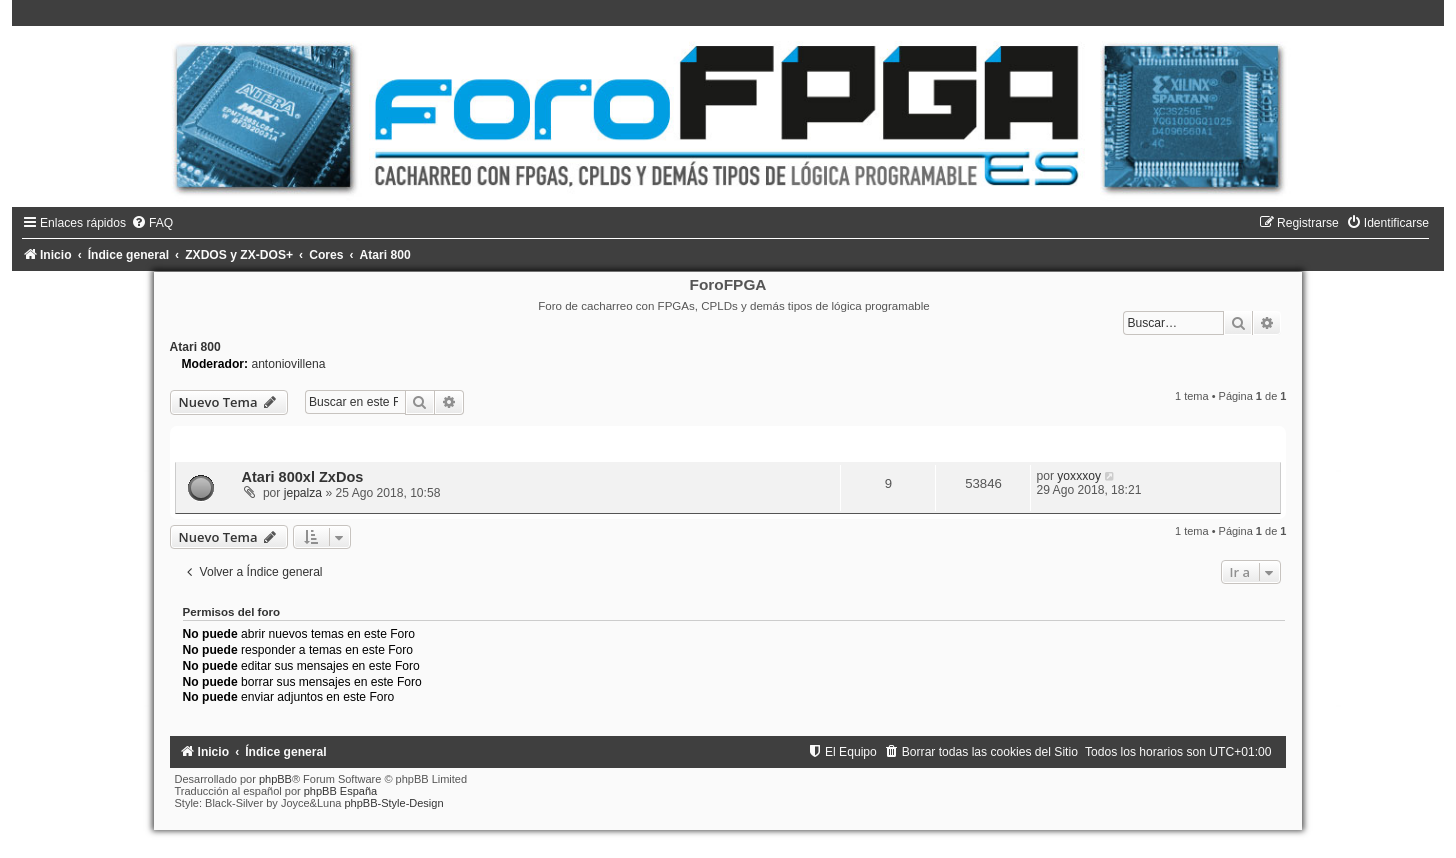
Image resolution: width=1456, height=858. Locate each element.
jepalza (303, 493)
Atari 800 (195, 347)
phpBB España (340, 791)
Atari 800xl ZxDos (303, 477)
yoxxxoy (1079, 476)
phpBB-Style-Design (393, 803)
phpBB (275, 779)
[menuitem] (152, 223)
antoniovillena (288, 364)
